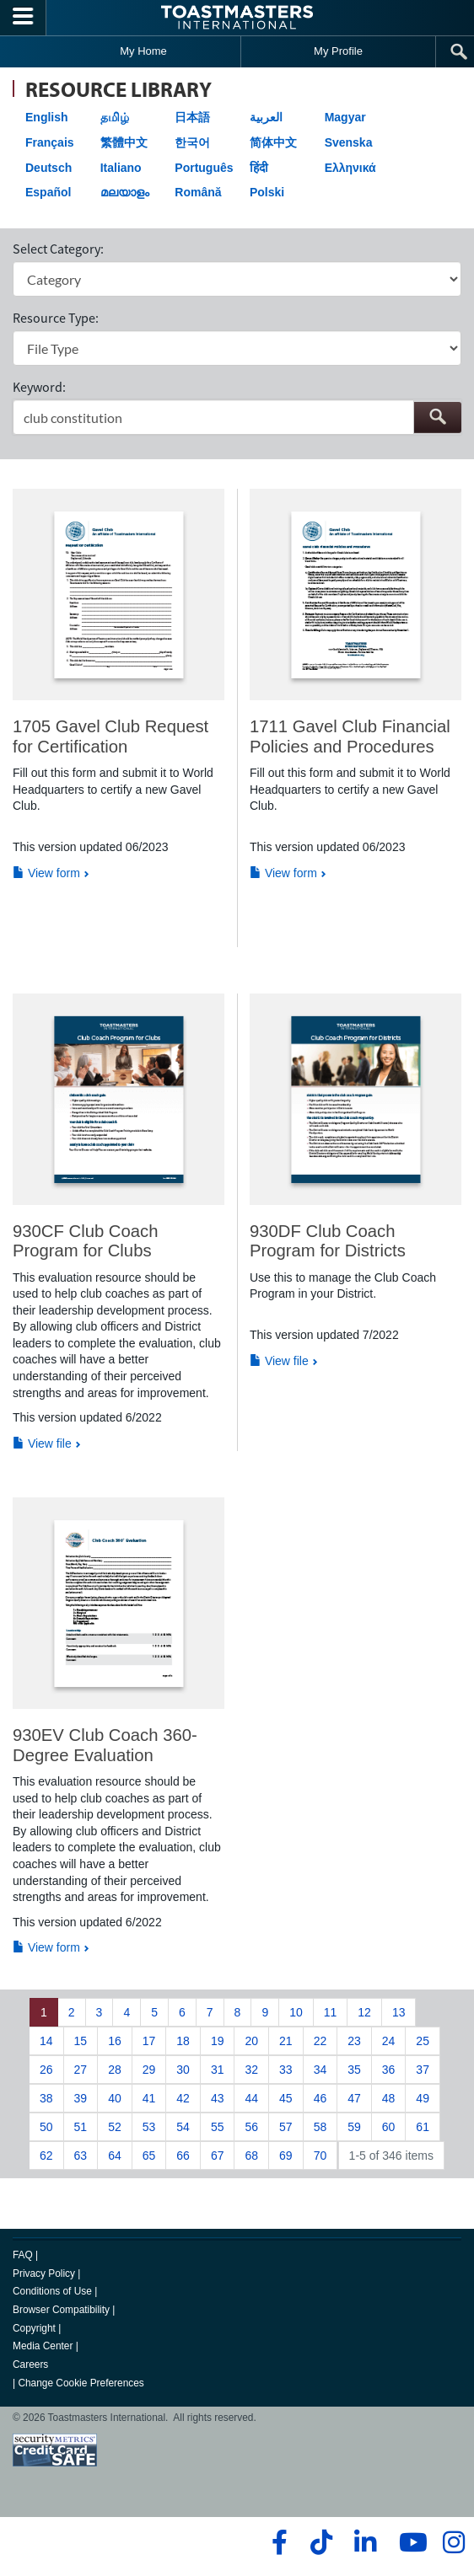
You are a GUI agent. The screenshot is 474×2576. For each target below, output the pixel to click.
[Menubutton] (23, 17)
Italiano (121, 167)
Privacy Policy (44, 2273)
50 (46, 2127)
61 (422, 2127)
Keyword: (39, 386)
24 (389, 2041)
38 (46, 2098)
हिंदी (259, 167)
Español (48, 192)
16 (114, 2041)
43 (217, 2098)
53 (149, 2127)
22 (320, 2041)
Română (198, 192)
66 (183, 2155)
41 (149, 2098)
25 (422, 2041)
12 (364, 2012)
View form (46, 873)
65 (149, 2155)
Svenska (349, 142)
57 (286, 2127)
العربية (266, 117)
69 (286, 2155)
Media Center (43, 2346)
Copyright (34, 2328)
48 (389, 2098)
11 (330, 2012)
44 (251, 2098)
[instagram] (453, 2542)
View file (42, 1443)
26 (46, 2069)
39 (81, 2098)
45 (286, 2098)
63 (81, 2155)
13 (399, 2012)
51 (81, 2127)
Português (204, 167)
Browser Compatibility (61, 2310)
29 (149, 2069)
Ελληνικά (350, 167)
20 (251, 2041)
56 (251, 2127)
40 (114, 2098)
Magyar (345, 117)
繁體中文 (124, 142)
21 (286, 2041)
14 (46, 2041)
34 (320, 2069)
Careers (30, 2364)
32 (251, 2069)
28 (114, 2069)
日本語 (192, 117)
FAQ (23, 2255)
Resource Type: (56, 317)
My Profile (338, 51)
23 (354, 2041)
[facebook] (277, 2542)
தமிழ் (114, 117)
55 (217, 2127)
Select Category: (58, 248)
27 (81, 2069)
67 (217, 2155)
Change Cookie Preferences (80, 2383)
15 (81, 2041)
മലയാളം (124, 192)
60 (389, 2127)
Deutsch (48, 167)
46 (320, 2098)
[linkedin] (365, 2542)
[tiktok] (321, 2542)
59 (354, 2127)
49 (422, 2098)
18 (183, 2041)
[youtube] (409, 2542)
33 (286, 2069)
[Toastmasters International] (237, 17)
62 (46, 2155)
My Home (143, 51)
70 (320, 2155)
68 (251, 2155)
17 (149, 2041)
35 (354, 2069)
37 (422, 2069)
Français (49, 142)
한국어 (192, 142)
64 (114, 2155)
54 (183, 2127)
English (46, 117)
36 (389, 2069)
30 (183, 2069)
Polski (267, 192)
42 (183, 2098)
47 (354, 2098)
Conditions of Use (52, 2291)
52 (114, 2127)
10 (296, 2012)
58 (320, 2127)
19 (217, 2041)
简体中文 (273, 142)
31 (217, 2069)
